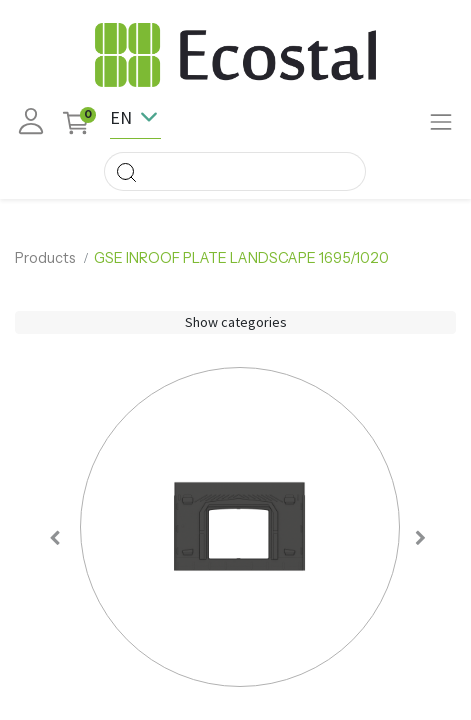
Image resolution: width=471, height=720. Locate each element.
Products (45, 258)
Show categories (236, 322)
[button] (55, 538)
